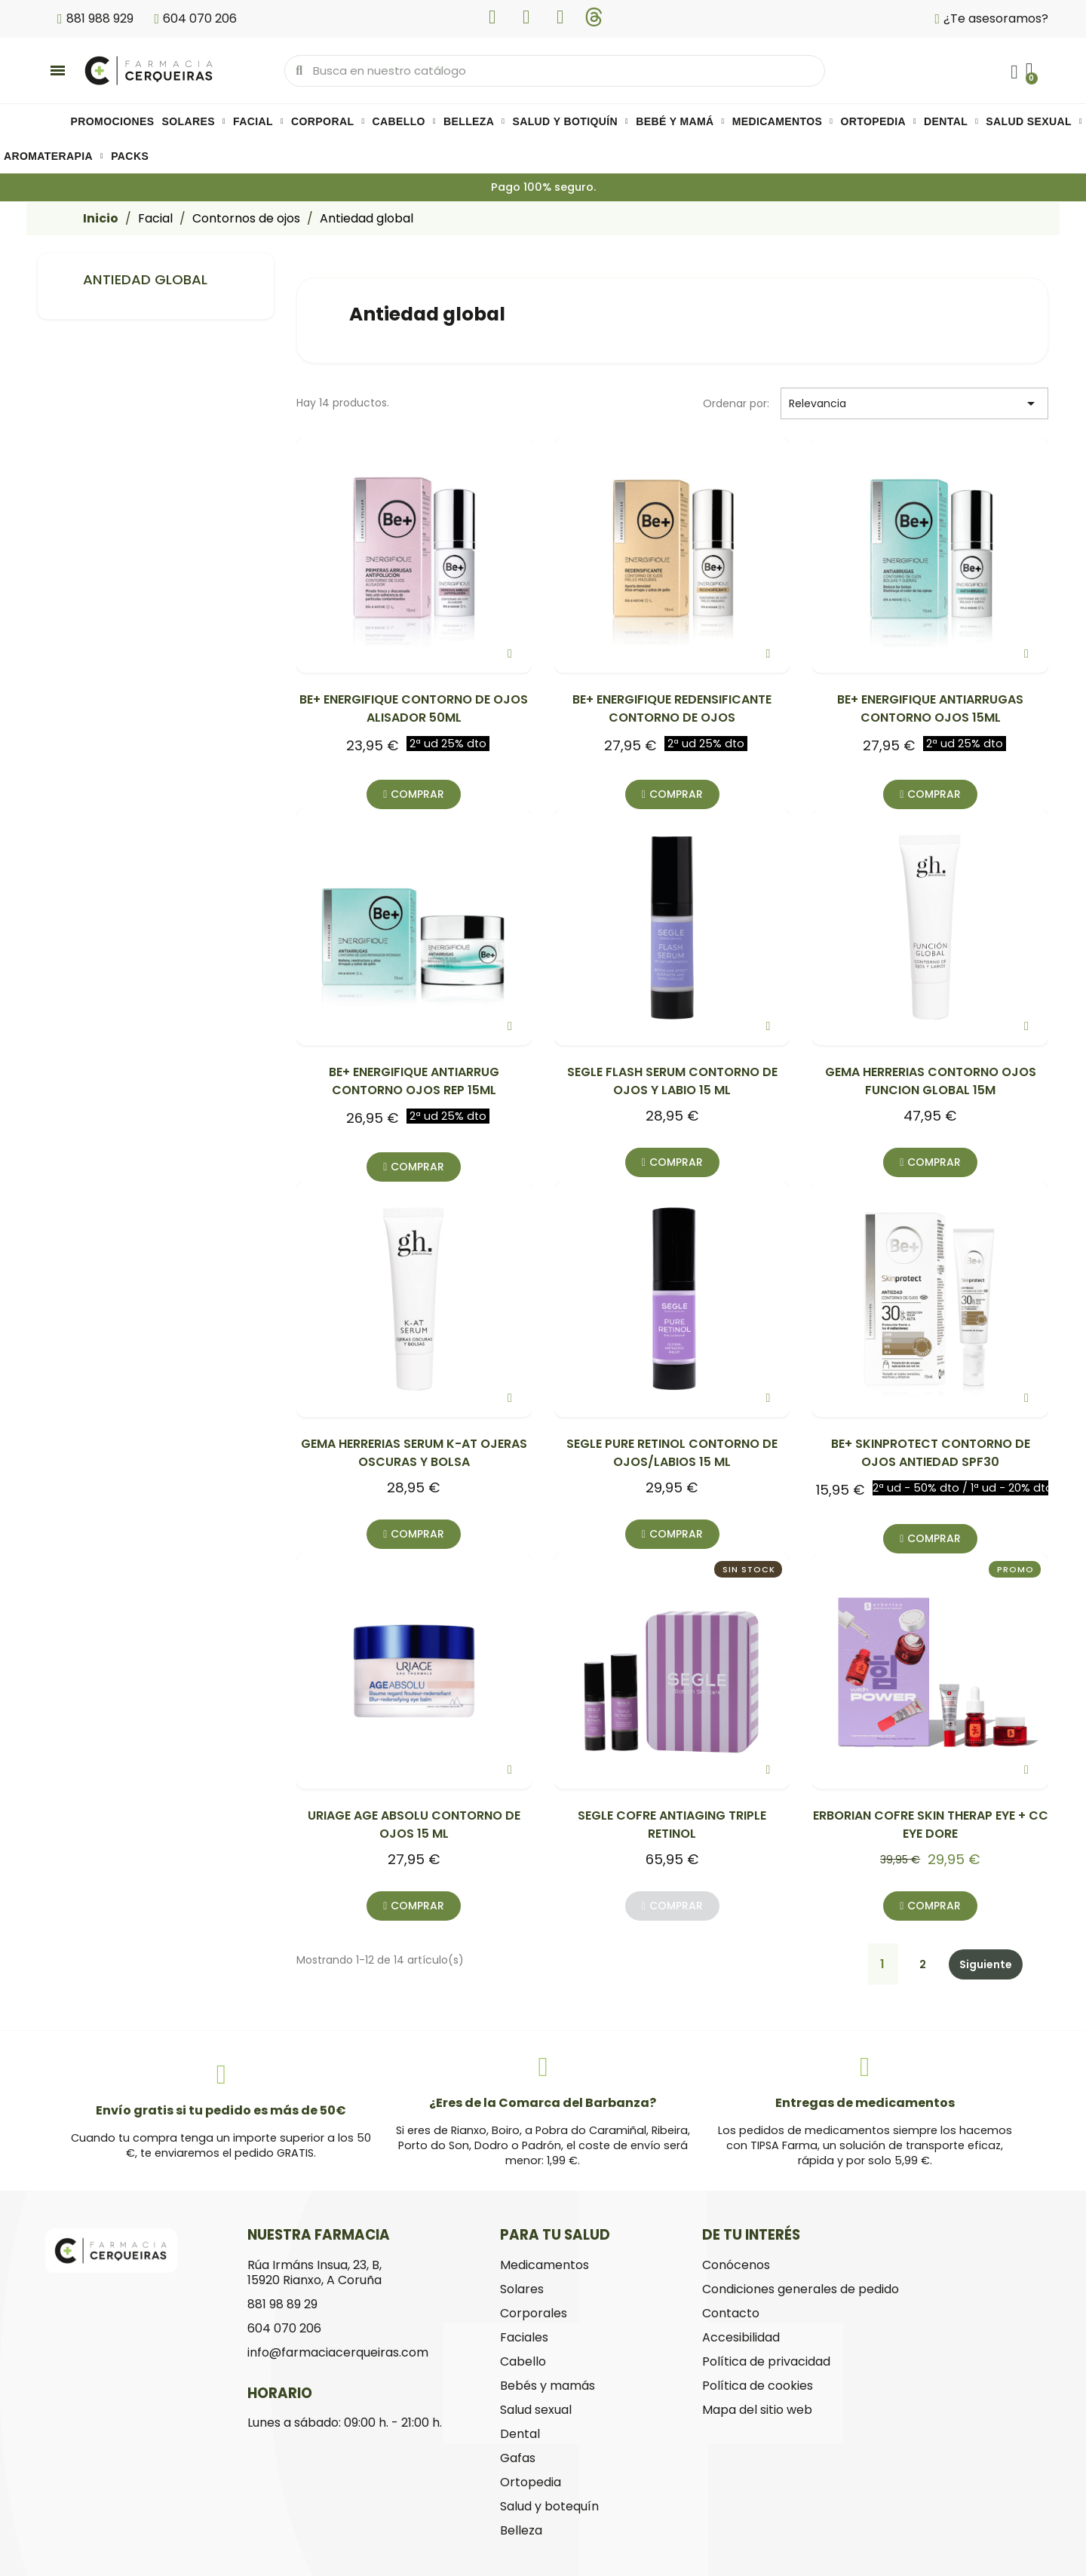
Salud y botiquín (570, 121)
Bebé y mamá (680, 121)
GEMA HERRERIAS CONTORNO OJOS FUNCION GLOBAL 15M (930, 1081)
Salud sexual (1034, 121)
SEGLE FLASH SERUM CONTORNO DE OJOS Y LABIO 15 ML (672, 1081)
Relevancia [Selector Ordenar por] (914, 403)
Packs (130, 156)
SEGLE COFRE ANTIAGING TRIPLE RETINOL (672, 1824)
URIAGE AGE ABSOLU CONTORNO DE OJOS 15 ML (414, 1824)
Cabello (404, 121)
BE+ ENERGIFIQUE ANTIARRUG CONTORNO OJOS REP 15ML (414, 1081)
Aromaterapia (53, 156)
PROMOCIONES (113, 121)
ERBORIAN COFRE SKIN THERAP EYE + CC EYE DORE (930, 1824)
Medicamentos (782, 121)
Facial (258, 121)
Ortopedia (878, 121)
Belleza (474, 121)
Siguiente (985, 1964)
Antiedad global (145, 279)
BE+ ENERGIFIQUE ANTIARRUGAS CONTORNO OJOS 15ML (930, 708)
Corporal (327, 121)
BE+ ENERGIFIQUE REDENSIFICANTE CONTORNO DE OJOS (672, 708)
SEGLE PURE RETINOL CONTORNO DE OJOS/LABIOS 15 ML (672, 1452)
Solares (194, 121)
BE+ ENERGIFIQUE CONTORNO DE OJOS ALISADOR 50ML (413, 708)
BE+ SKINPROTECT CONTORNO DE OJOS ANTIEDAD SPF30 (930, 1452)
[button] (414, 794)
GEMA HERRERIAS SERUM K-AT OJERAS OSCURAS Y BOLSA (414, 1452)
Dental (951, 121)
